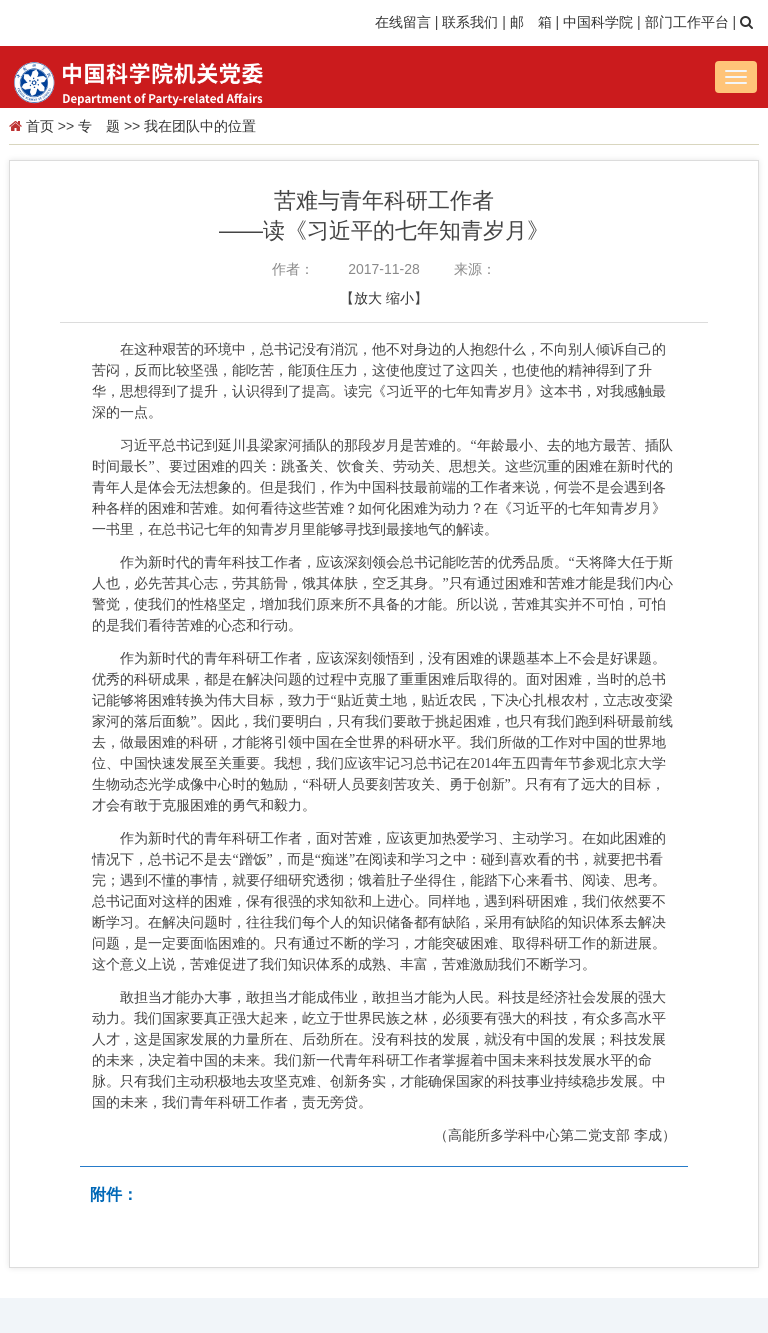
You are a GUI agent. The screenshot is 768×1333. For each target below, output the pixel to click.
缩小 (400, 298)
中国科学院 (598, 22)
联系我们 (470, 22)
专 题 (99, 126)
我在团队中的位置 (200, 126)
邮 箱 (531, 22)
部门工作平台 (687, 22)
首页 (40, 126)
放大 (368, 298)
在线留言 (403, 22)
